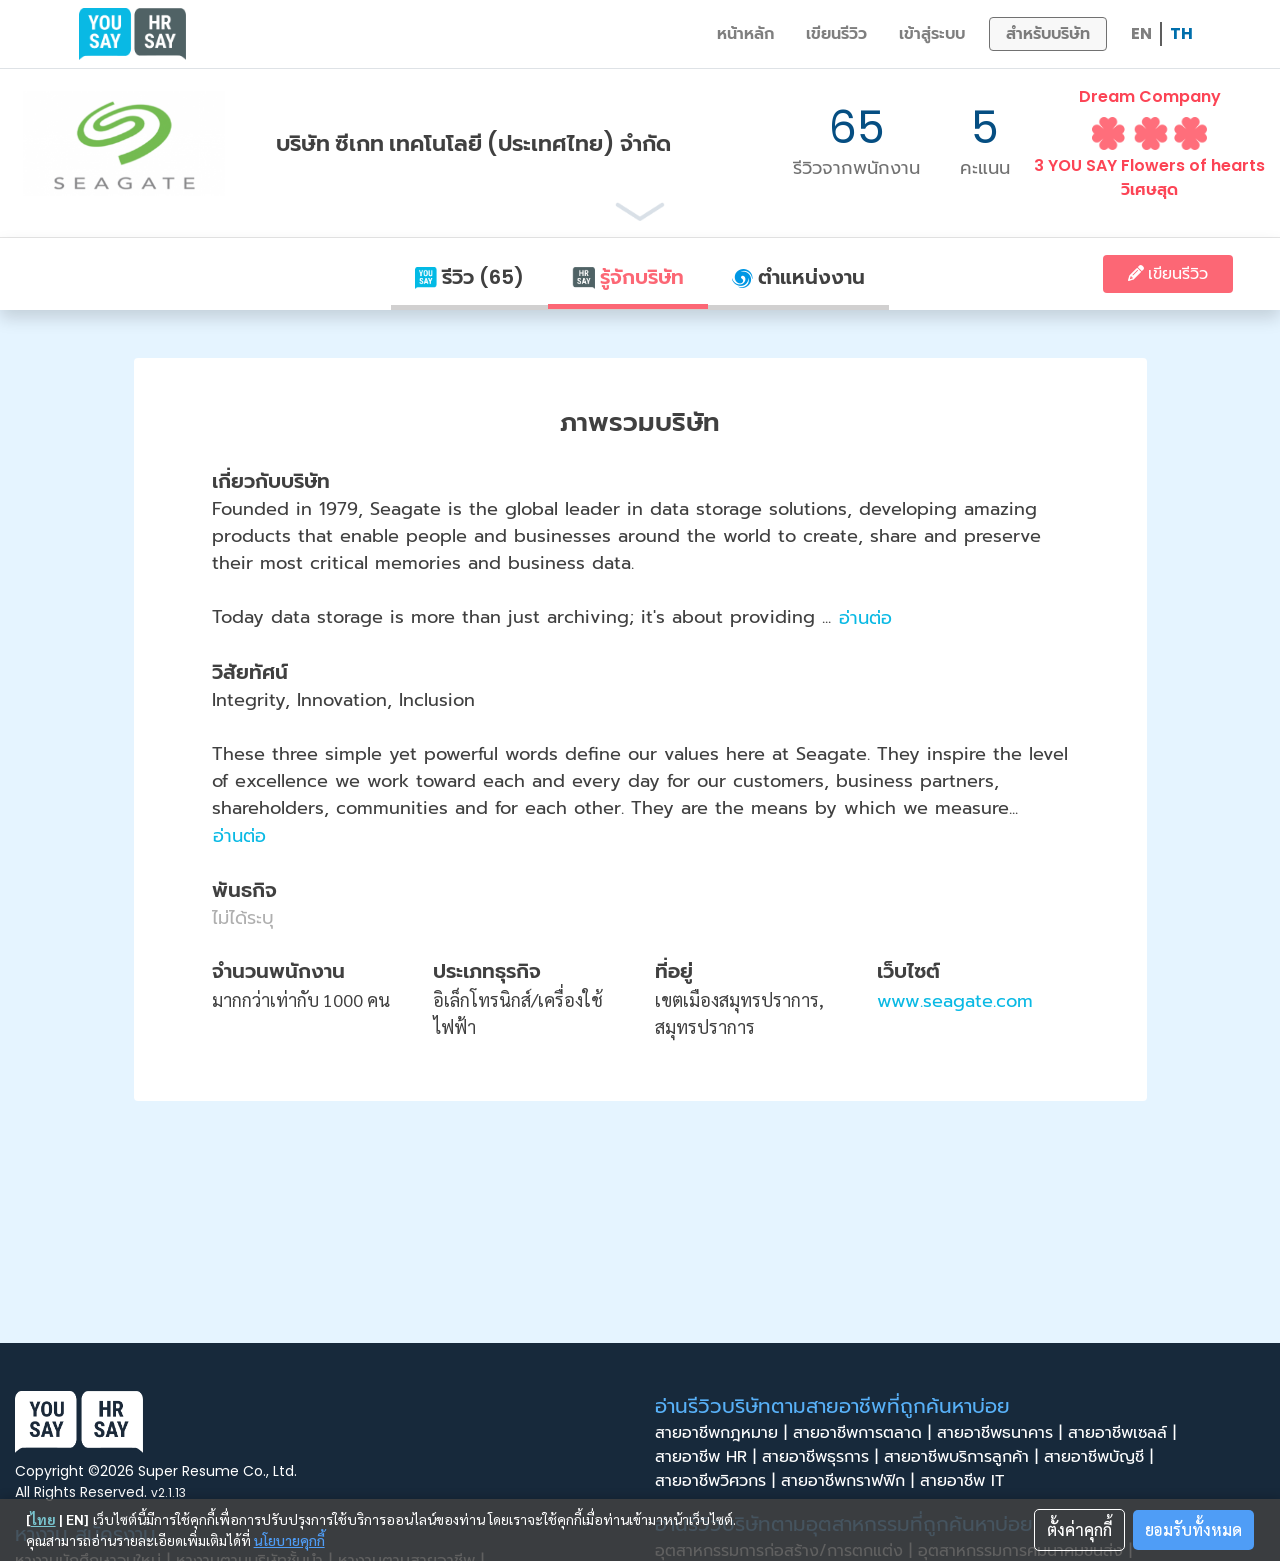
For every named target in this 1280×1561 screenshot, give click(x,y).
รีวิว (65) (469, 277)
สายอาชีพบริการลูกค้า (964, 1457)
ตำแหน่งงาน (798, 277)
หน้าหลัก (745, 33)
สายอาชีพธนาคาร (1002, 1433)
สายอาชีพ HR (708, 1457)
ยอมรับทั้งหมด (1193, 1529)
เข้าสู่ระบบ (932, 33)
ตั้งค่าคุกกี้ (1079, 1529)
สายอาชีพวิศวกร (718, 1481)
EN (1141, 33)
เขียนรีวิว (836, 33)
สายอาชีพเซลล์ (1125, 1433)
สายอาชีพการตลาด (865, 1433)
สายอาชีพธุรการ (823, 1457)
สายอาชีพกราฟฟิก (850, 1481)
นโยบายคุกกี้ (289, 1540)
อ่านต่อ (865, 618)
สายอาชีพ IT (968, 1481)
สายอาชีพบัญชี (1101, 1457)
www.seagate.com (955, 1001)
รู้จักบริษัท (628, 277)
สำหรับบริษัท (1048, 33)
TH (1181, 33)
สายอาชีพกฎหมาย (724, 1433)
